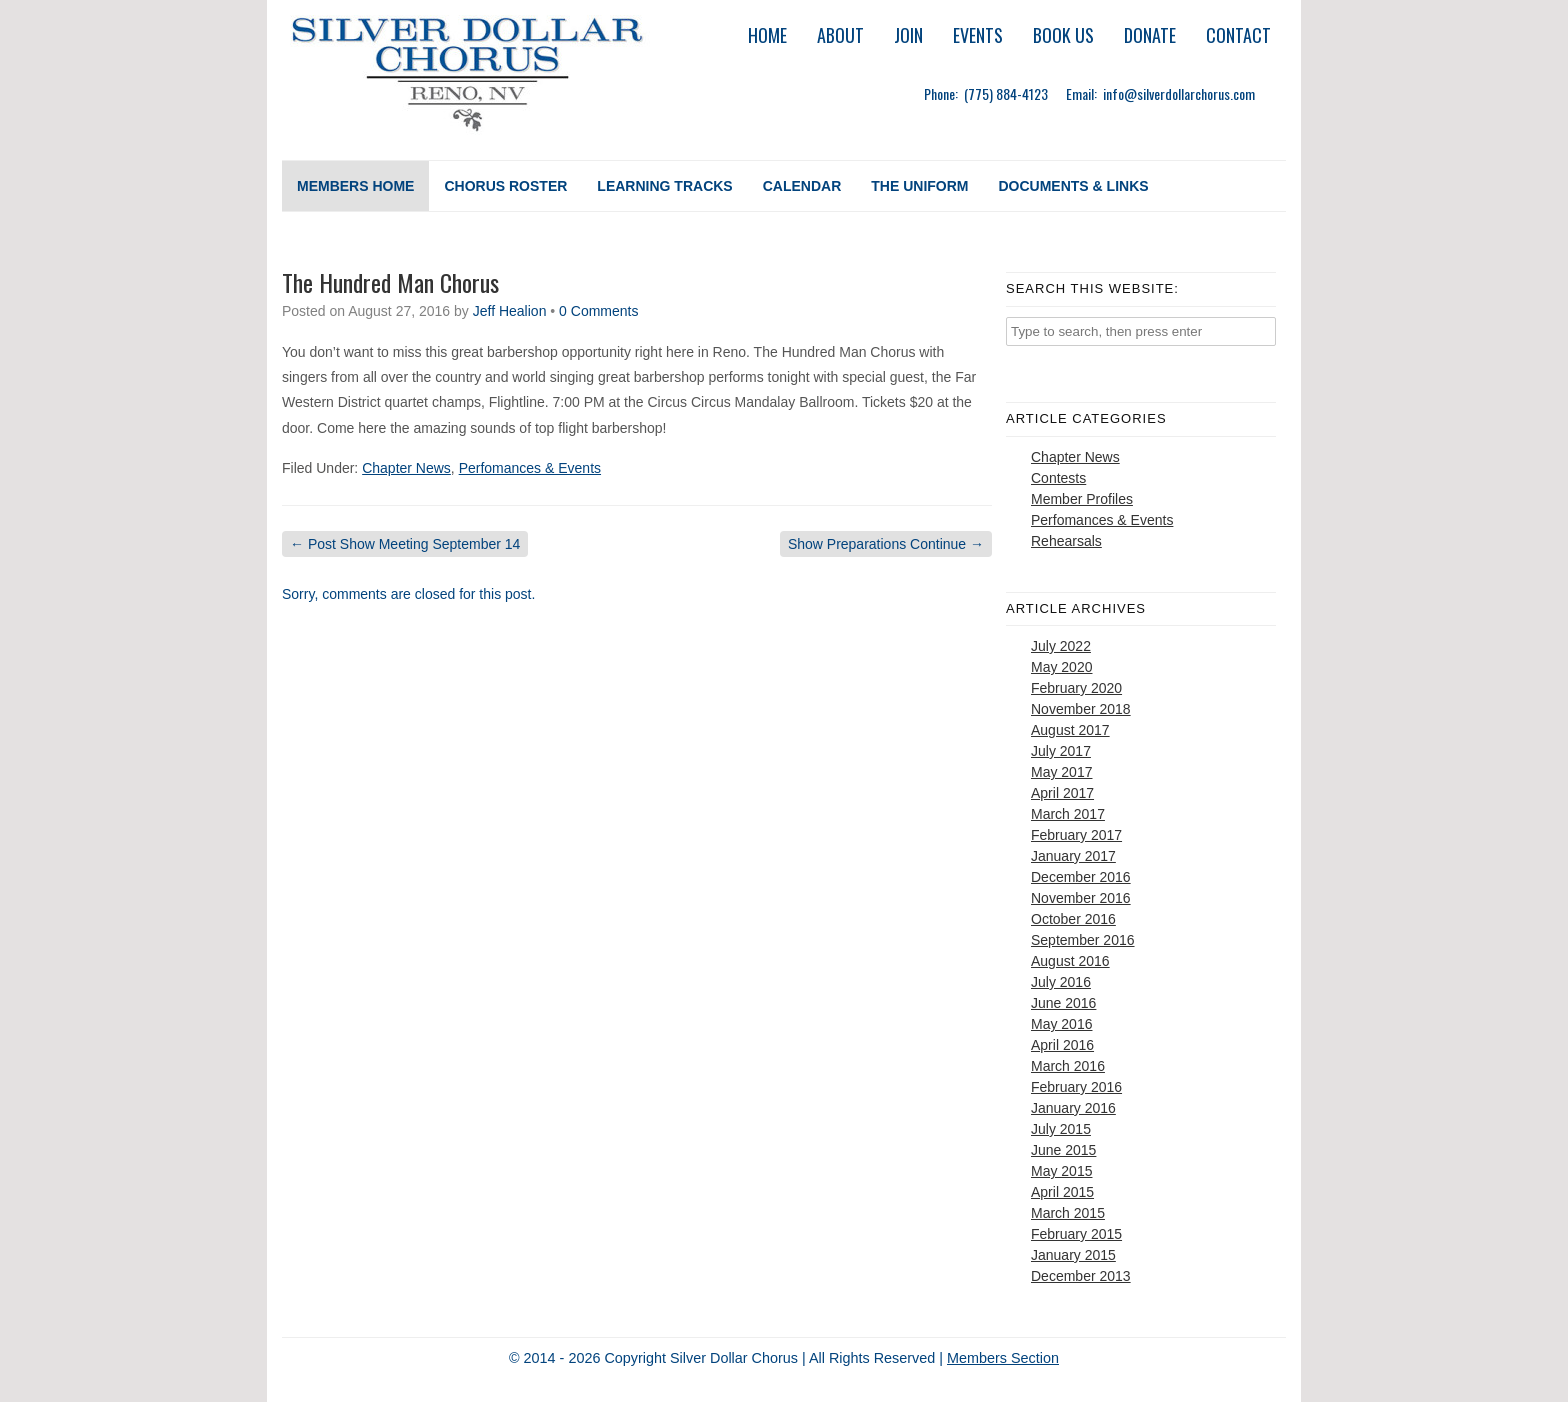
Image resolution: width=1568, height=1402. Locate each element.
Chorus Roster (505, 186)
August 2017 (1070, 730)
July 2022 (1061, 646)
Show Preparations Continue (886, 544)
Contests (1058, 478)
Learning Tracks (664, 186)
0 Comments (598, 311)
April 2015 (1062, 1192)
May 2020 (1061, 667)
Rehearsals (1066, 541)
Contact (1238, 35)
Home (767, 35)
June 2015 (1063, 1150)
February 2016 (1076, 1087)
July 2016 (1061, 982)
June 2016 (1063, 1003)
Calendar (802, 186)
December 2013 (1081, 1276)
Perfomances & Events (530, 468)
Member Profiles (1082, 499)
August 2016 (1070, 961)
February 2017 (1076, 835)
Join (908, 35)
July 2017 (1061, 751)
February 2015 (1076, 1234)
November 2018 (1081, 709)
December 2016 (1081, 877)
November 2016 (1081, 898)
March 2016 (1068, 1066)
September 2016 (1083, 940)
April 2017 (1062, 793)
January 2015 (1073, 1255)
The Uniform (919, 186)
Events (978, 35)
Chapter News (406, 468)
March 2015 (1068, 1213)
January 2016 (1073, 1108)
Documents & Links (1073, 186)
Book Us (1063, 35)
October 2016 (1073, 919)
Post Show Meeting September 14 (405, 544)
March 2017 (1068, 814)
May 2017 (1061, 772)
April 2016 (1062, 1045)
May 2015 (1061, 1171)
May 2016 (1061, 1024)
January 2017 (1073, 856)
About (840, 35)
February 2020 (1076, 688)
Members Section (1003, 1358)
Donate (1150, 35)
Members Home (355, 186)
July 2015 (1061, 1129)
